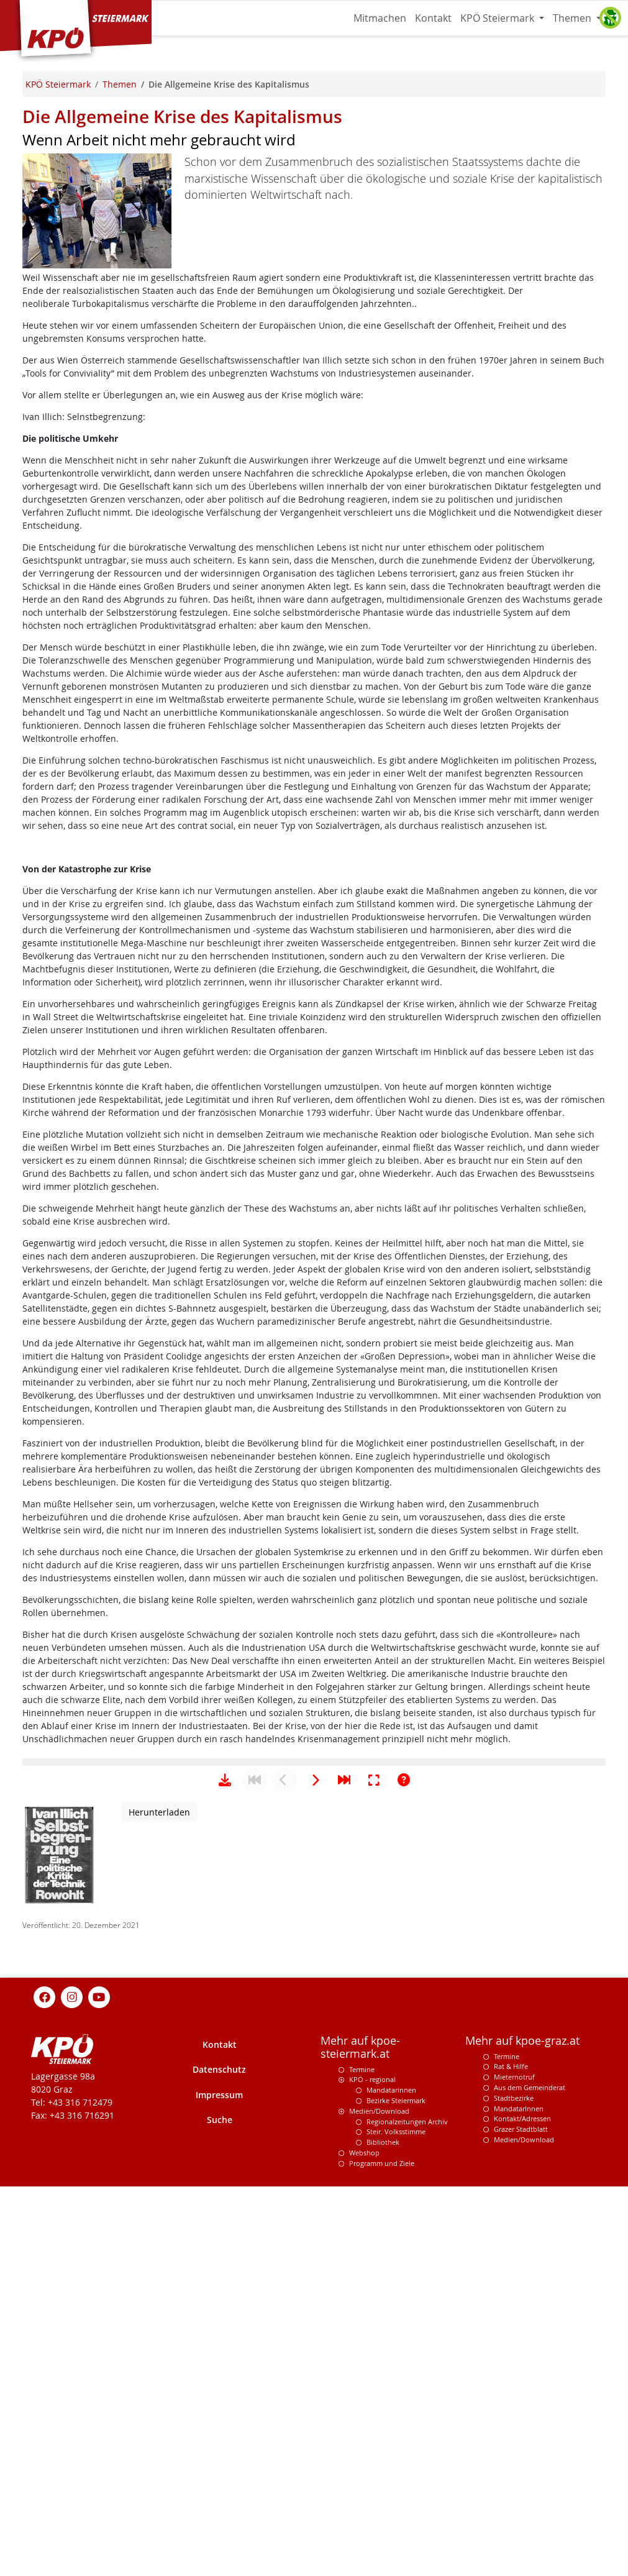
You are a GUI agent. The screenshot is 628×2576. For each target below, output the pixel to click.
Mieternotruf (514, 2466)
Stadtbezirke (514, 2487)
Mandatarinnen (391, 2479)
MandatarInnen (519, 2498)
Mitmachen (379, 18)
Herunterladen (159, 2202)
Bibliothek (382, 2531)
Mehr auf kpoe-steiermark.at (360, 2436)
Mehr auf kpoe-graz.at (522, 2430)
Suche (219, 2509)
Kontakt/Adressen (522, 2508)
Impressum (219, 2484)
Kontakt (433, 18)
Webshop (364, 2542)
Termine (362, 2459)
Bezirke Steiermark (395, 2490)
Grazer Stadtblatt (521, 2518)
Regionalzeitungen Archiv (407, 2511)
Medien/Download (379, 2500)
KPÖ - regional (372, 2468)
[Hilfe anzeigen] (403, 2169)
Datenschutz (219, 2459)
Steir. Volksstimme (395, 2521)
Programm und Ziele (381, 2552)
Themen (573, 18)
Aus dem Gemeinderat (529, 2477)
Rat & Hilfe (511, 2455)
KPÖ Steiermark (498, 18)
